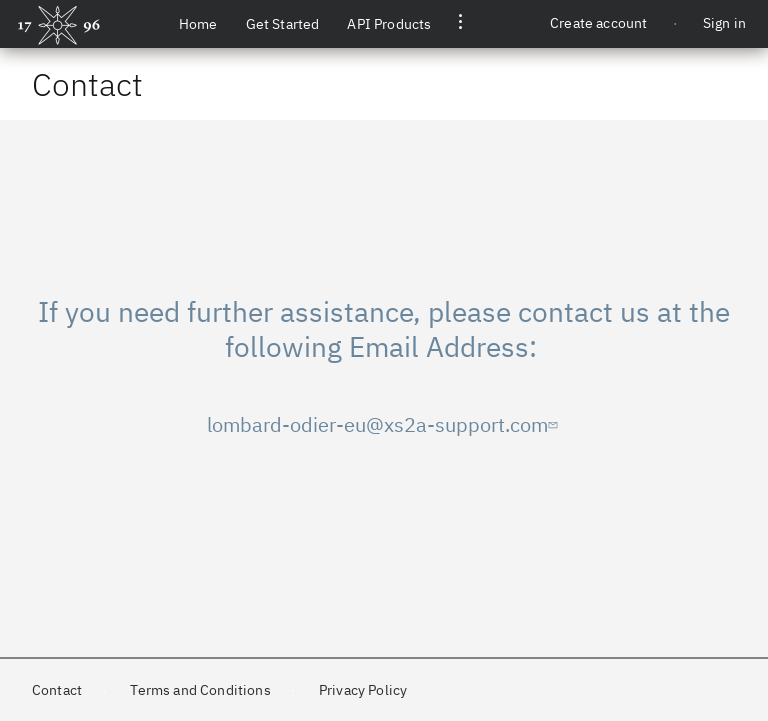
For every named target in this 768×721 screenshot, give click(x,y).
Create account (598, 23)
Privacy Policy (363, 690)
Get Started (283, 24)
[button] (460, 24)
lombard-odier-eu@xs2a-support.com (384, 424)
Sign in (724, 23)
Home (198, 24)
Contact (57, 690)
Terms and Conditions (200, 690)
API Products (389, 24)
